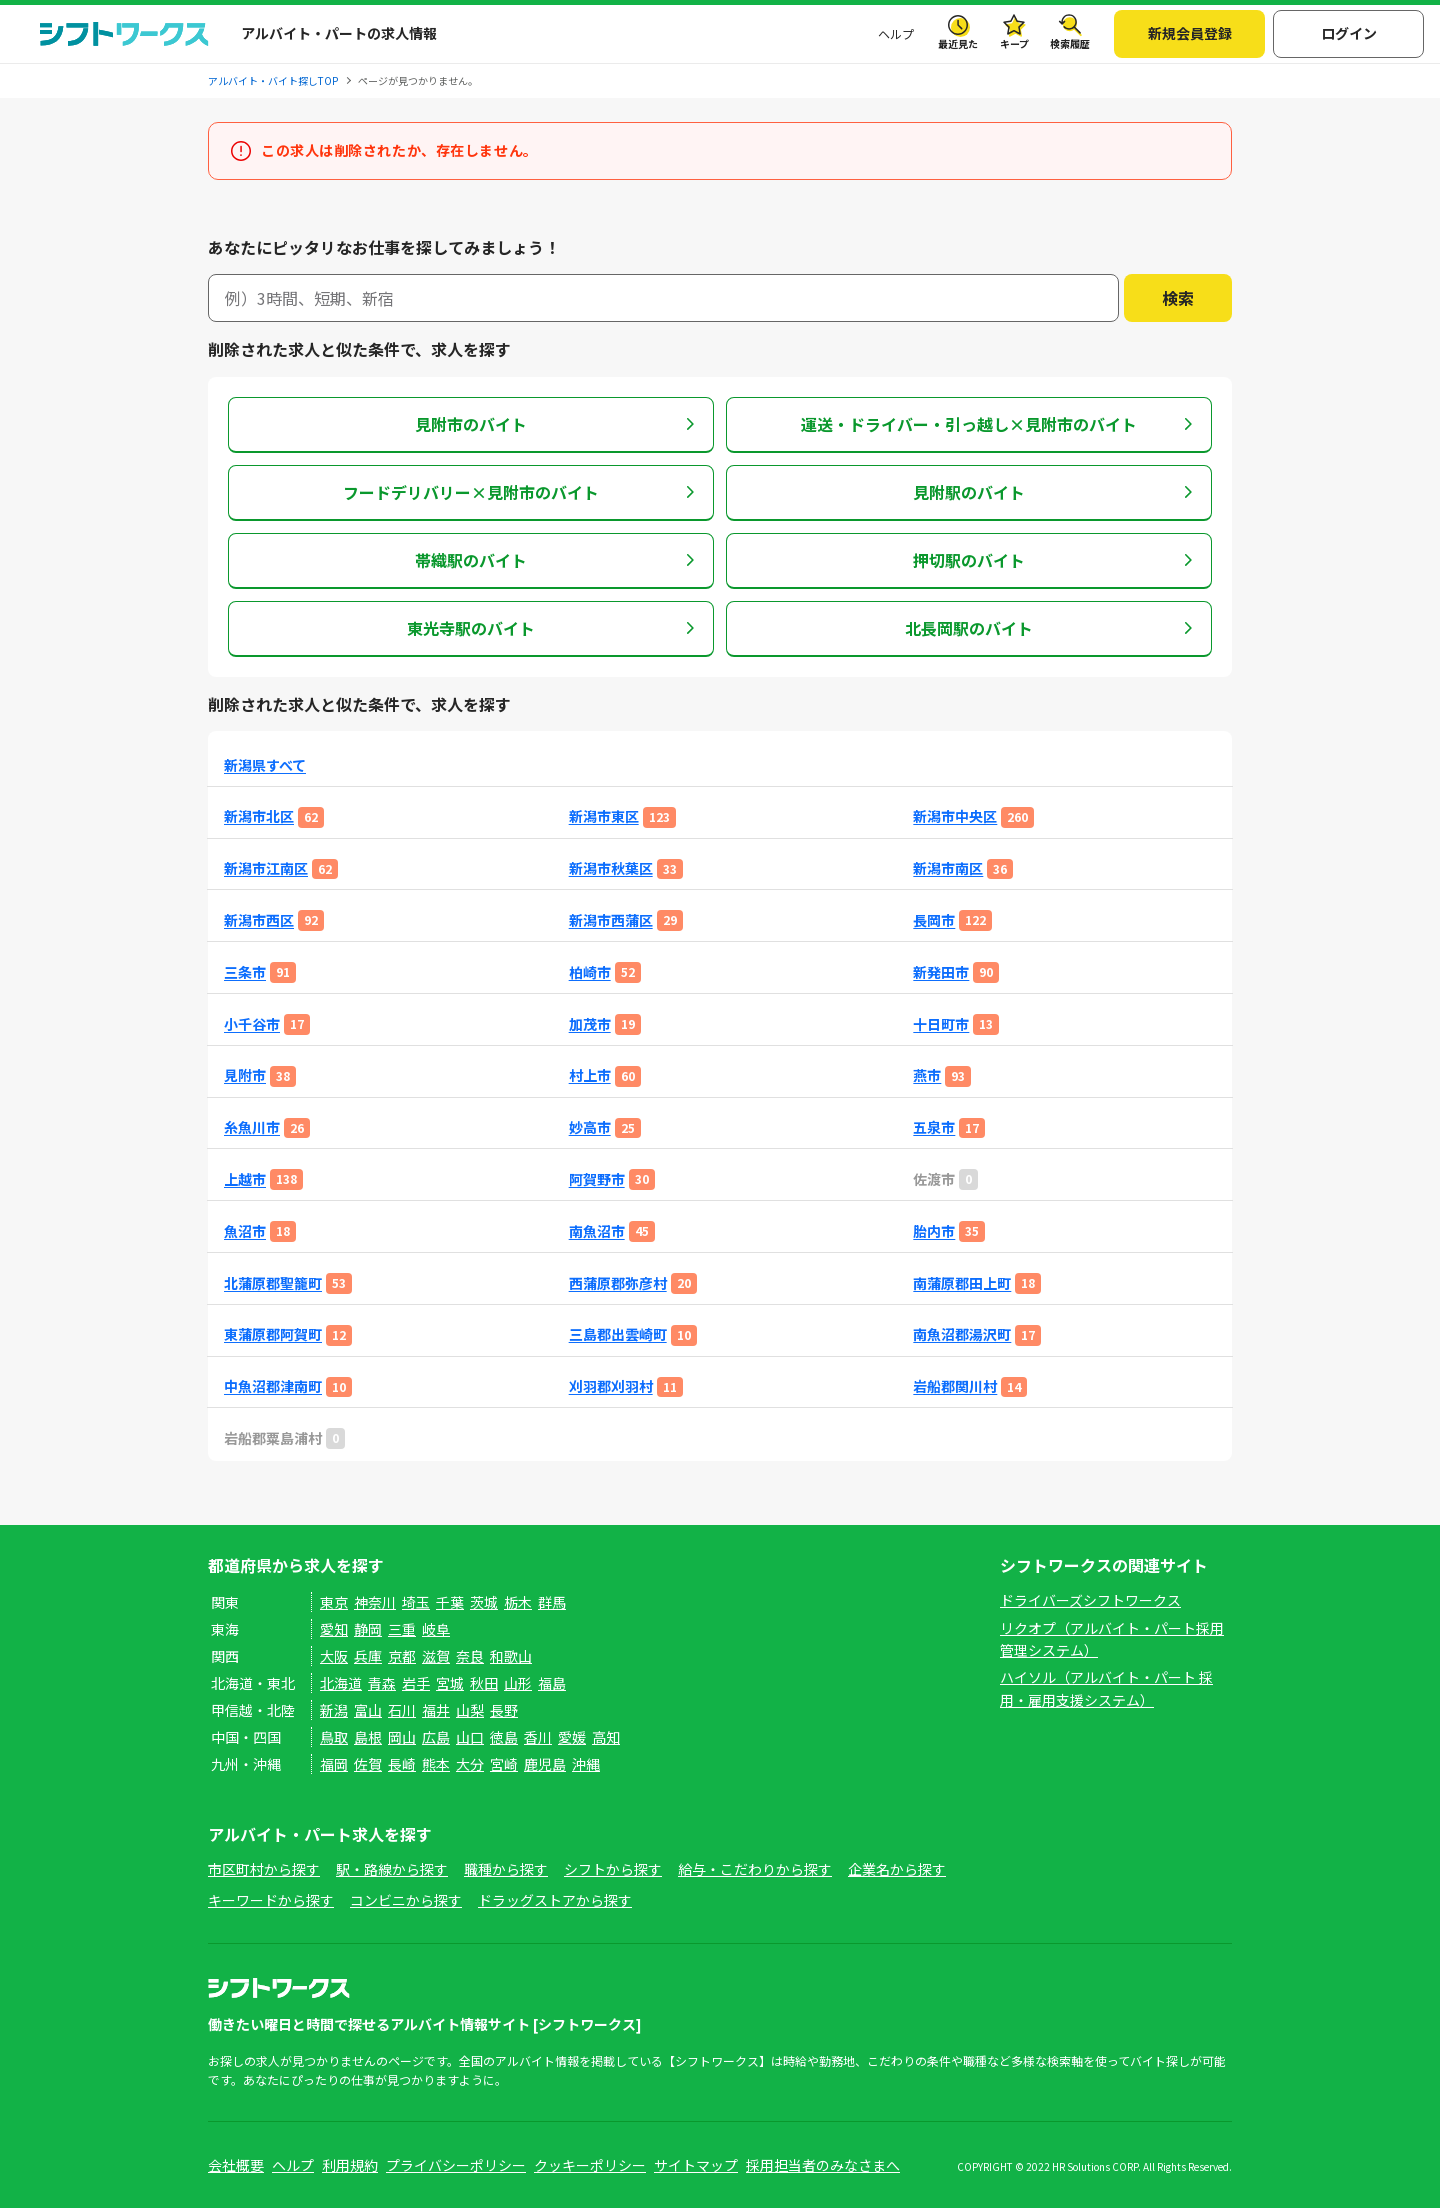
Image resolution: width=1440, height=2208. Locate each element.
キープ (1014, 43)
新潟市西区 (259, 920)
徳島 (504, 1737)
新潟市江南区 (266, 868)
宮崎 (504, 1764)
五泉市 (934, 1127)
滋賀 (436, 1656)
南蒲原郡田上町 (962, 1283)
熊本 (436, 1764)
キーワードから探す (271, 1900)
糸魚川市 (252, 1127)
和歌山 (511, 1656)
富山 (368, 1710)
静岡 (368, 1629)
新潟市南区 (948, 868)
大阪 (334, 1656)
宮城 (450, 1683)
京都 (402, 1656)
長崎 (402, 1764)
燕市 (927, 1075)
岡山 (402, 1737)
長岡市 (934, 920)
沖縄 (586, 1764)
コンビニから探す (406, 1900)
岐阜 (436, 1629)
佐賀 (368, 1764)
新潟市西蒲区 (611, 920)
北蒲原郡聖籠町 (273, 1283)
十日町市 (941, 1024)
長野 (504, 1710)
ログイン (1349, 33)
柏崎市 (590, 972)
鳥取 (334, 1737)
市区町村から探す (264, 1869)
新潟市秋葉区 (611, 868)
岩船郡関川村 (955, 1386)
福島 (552, 1683)
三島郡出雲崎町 (618, 1334)
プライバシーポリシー (456, 2165)
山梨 (470, 1710)
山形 (518, 1683)
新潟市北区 (259, 816)
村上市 (590, 1075)
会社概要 (236, 2165)
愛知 (334, 1629)
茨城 (484, 1602)
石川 (402, 1710)
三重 (402, 1629)
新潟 (334, 1710)
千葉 (450, 1602)
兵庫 (368, 1656)
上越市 (245, 1179)
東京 (334, 1602)
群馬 (552, 1602)
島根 (368, 1737)
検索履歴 (1070, 43)
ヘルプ (896, 33)
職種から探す (506, 1869)
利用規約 (350, 2165)
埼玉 (416, 1602)
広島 (436, 1737)
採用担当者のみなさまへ (823, 2165)
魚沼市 (245, 1231)
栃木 (518, 1602)
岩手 (416, 1683)
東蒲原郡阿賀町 (273, 1334)
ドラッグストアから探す (555, 1900)
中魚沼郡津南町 (273, 1386)
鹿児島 (545, 1764)
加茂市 (590, 1024)
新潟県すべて (265, 765)
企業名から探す (897, 1869)
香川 (538, 1737)
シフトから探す (613, 1869)
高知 (606, 1737)
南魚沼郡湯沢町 (962, 1334)
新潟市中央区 (955, 816)
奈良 (470, 1656)
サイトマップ (696, 2165)
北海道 (341, 1683)
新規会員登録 (1190, 33)
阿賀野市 (597, 1179)
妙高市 (590, 1127)
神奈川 (375, 1602)
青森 (382, 1683)
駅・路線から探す (392, 1869)
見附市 (245, 1075)
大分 (470, 1764)
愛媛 (572, 1737)
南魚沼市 (597, 1231)
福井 (436, 1710)
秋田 (484, 1683)
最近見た (958, 43)
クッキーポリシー (590, 2165)
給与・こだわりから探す (755, 1869)
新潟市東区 (604, 816)
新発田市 (941, 972)
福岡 (334, 1764)
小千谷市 (252, 1024)
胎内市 (934, 1231)
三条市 (245, 972)
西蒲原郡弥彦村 (618, 1283)
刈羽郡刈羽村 (611, 1386)
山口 (470, 1737)
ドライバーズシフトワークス (1090, 1600)
